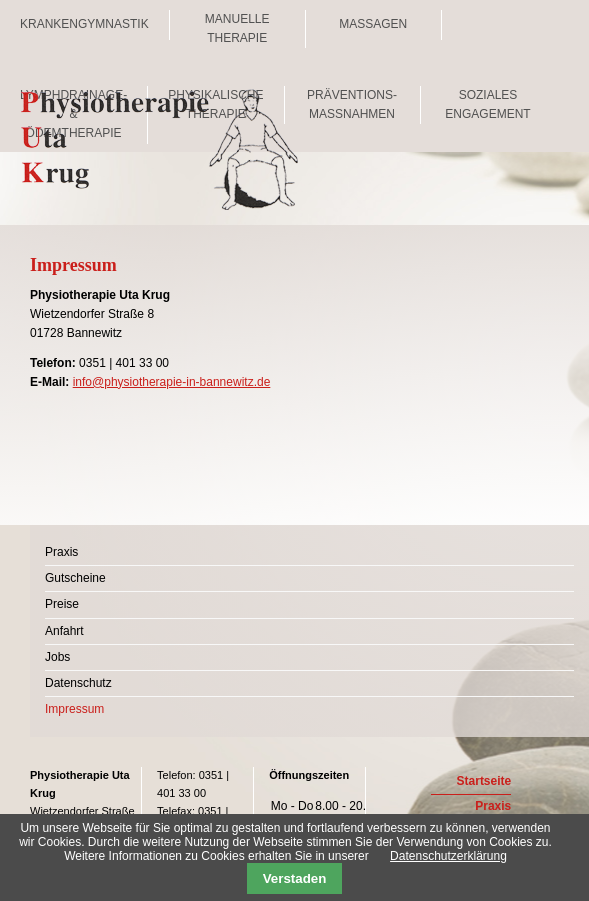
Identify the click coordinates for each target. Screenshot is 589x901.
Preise (62, 604)
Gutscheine (75, 578)
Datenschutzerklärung (448, 856)
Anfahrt (64, 631)
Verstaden (295, 878)
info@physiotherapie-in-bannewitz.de (172, 382)
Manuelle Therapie (237, 28)
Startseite (484, 781)
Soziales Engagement (487, 104)
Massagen (373, 24)
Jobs (57, 657)
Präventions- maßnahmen (352, 104)
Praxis (61, 552)
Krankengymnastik (84, 24)
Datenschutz (78, 683)
